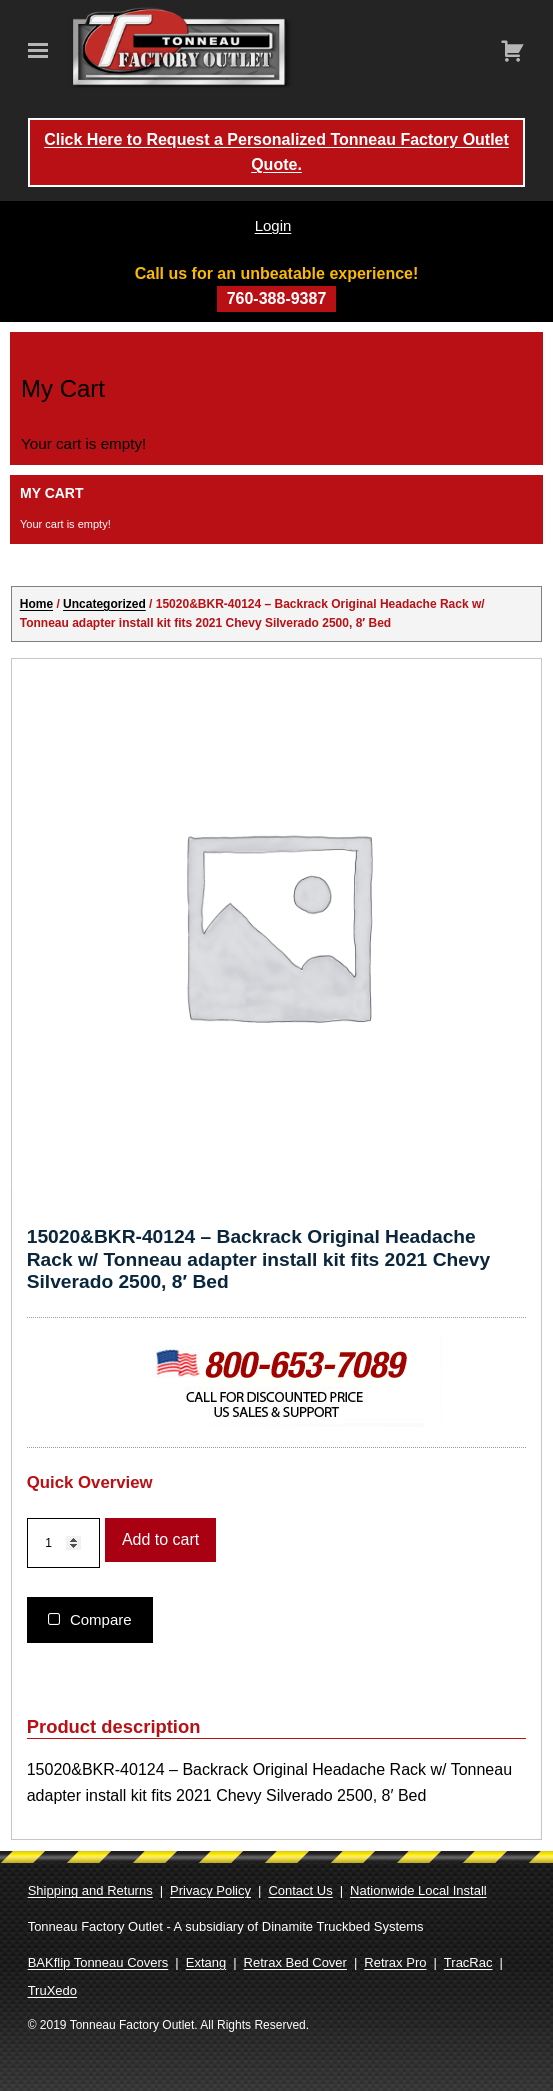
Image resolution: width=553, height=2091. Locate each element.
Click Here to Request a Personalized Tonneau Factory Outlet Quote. (276, 152)
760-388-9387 (277, 298)
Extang (206, 1962)
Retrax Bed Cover (295, 1962)
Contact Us (300, 1890)
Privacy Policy (210, 1890)
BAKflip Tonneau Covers (98, 1962)
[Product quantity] (63, 1543)
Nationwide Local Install (418, 1890)
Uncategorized (104, 604)
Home (36, 604)
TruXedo (52, 1990)
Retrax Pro (395, 1962)
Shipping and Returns (90, 1890)
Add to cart (160, 1539)
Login (273, 225)
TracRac (468, 1962)
